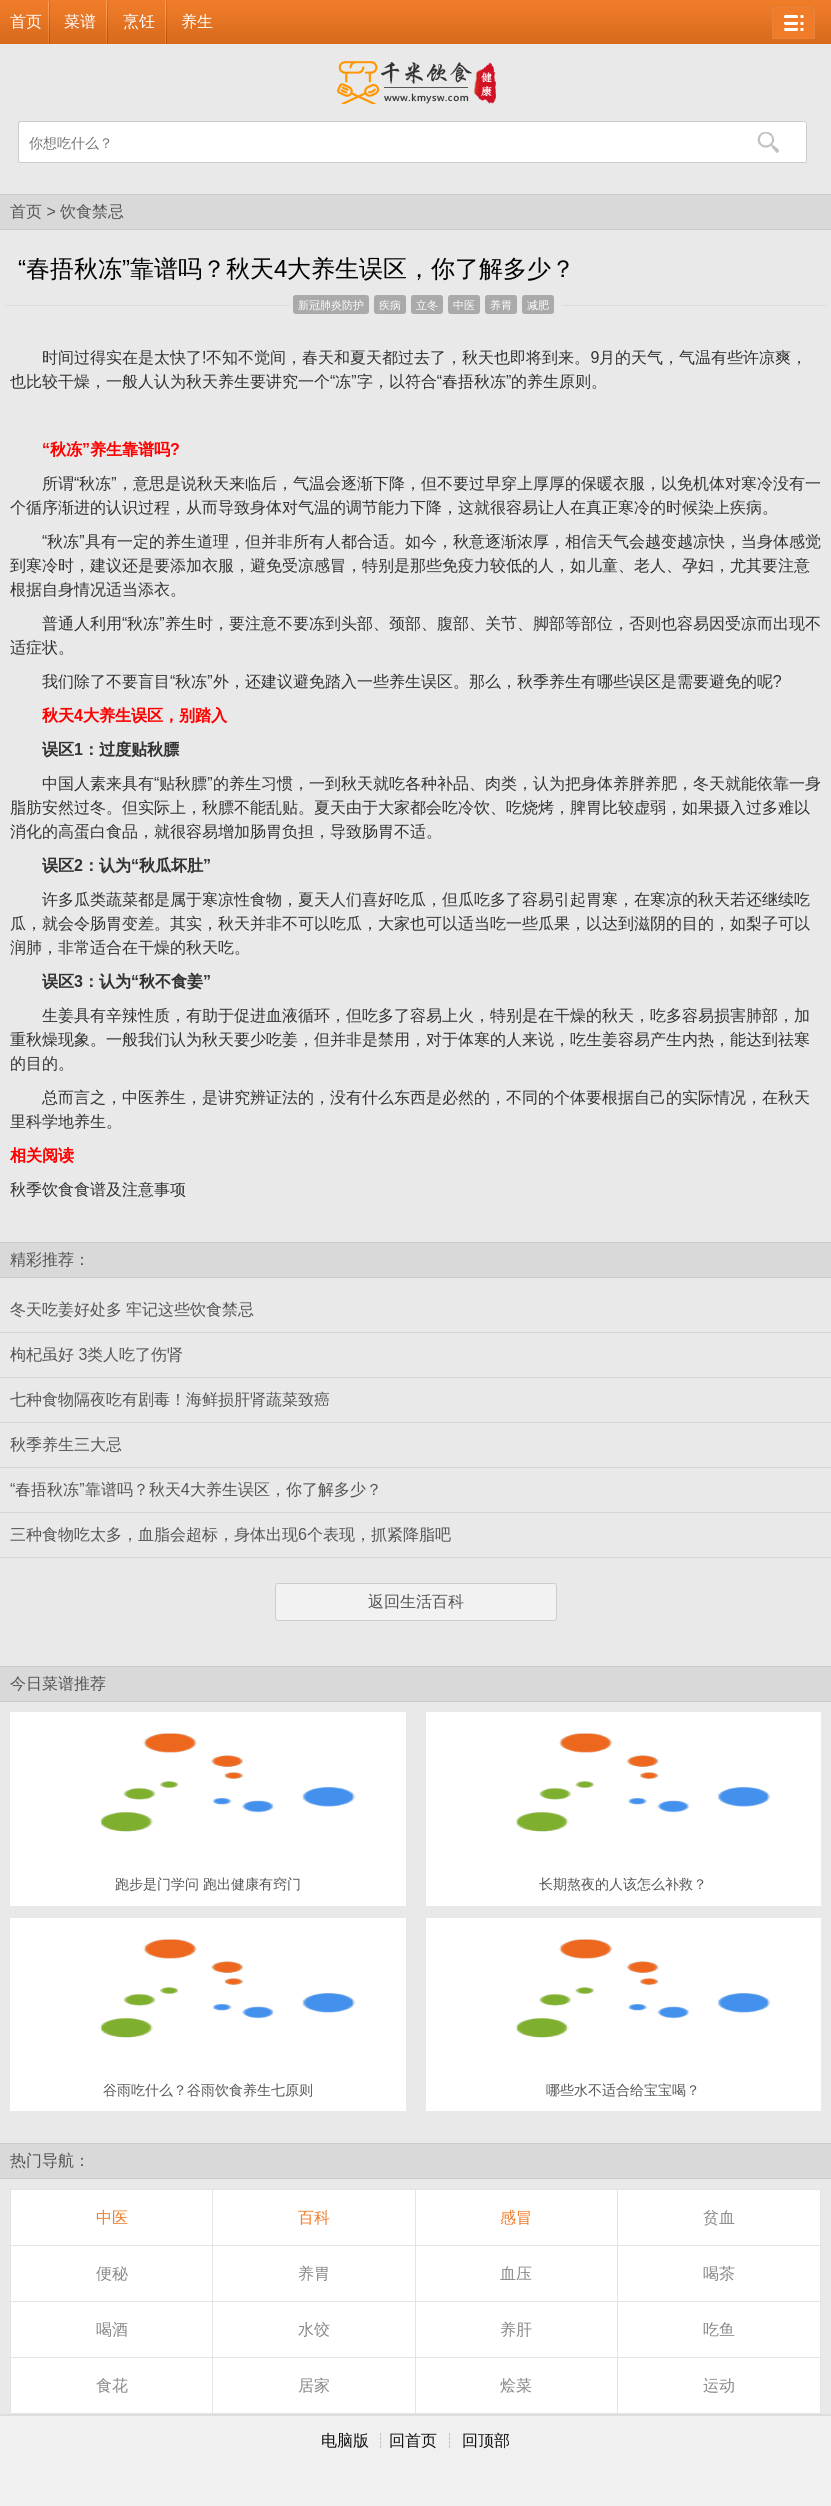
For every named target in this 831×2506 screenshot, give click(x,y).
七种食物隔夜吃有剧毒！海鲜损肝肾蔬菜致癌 (170, 1399)
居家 (314, 2385)
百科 (314, 2217)
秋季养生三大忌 (66, 1444)
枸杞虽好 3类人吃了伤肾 (96, 1354)
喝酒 (112, 2329)
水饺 (314, 2329)
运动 (719, 2385)
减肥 (538, 305)
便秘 (112, 2273)
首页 (26, 21)
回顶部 (486, 2440)
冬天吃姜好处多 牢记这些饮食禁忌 (132, 1309)
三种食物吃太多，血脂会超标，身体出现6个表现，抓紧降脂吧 (230, 1534)
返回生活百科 (416, 1601)
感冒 (516, 2217)
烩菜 (516, 2385)
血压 (516, 2273)
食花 (112, 2385)
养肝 (516, 2329)
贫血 (719, 2217)
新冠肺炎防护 (331, 305)
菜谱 (80, 21)
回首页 (413, 2440)
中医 (464, 305)
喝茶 (719, 2273)
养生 (197, 21)
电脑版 (345, 2440)
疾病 (390, 305)
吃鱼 (719, 2329)
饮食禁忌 (92, 211)
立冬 (427, 305)
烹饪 (139, 21)
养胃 (501, 305)
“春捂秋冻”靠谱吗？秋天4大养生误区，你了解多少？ (196, 1489)
